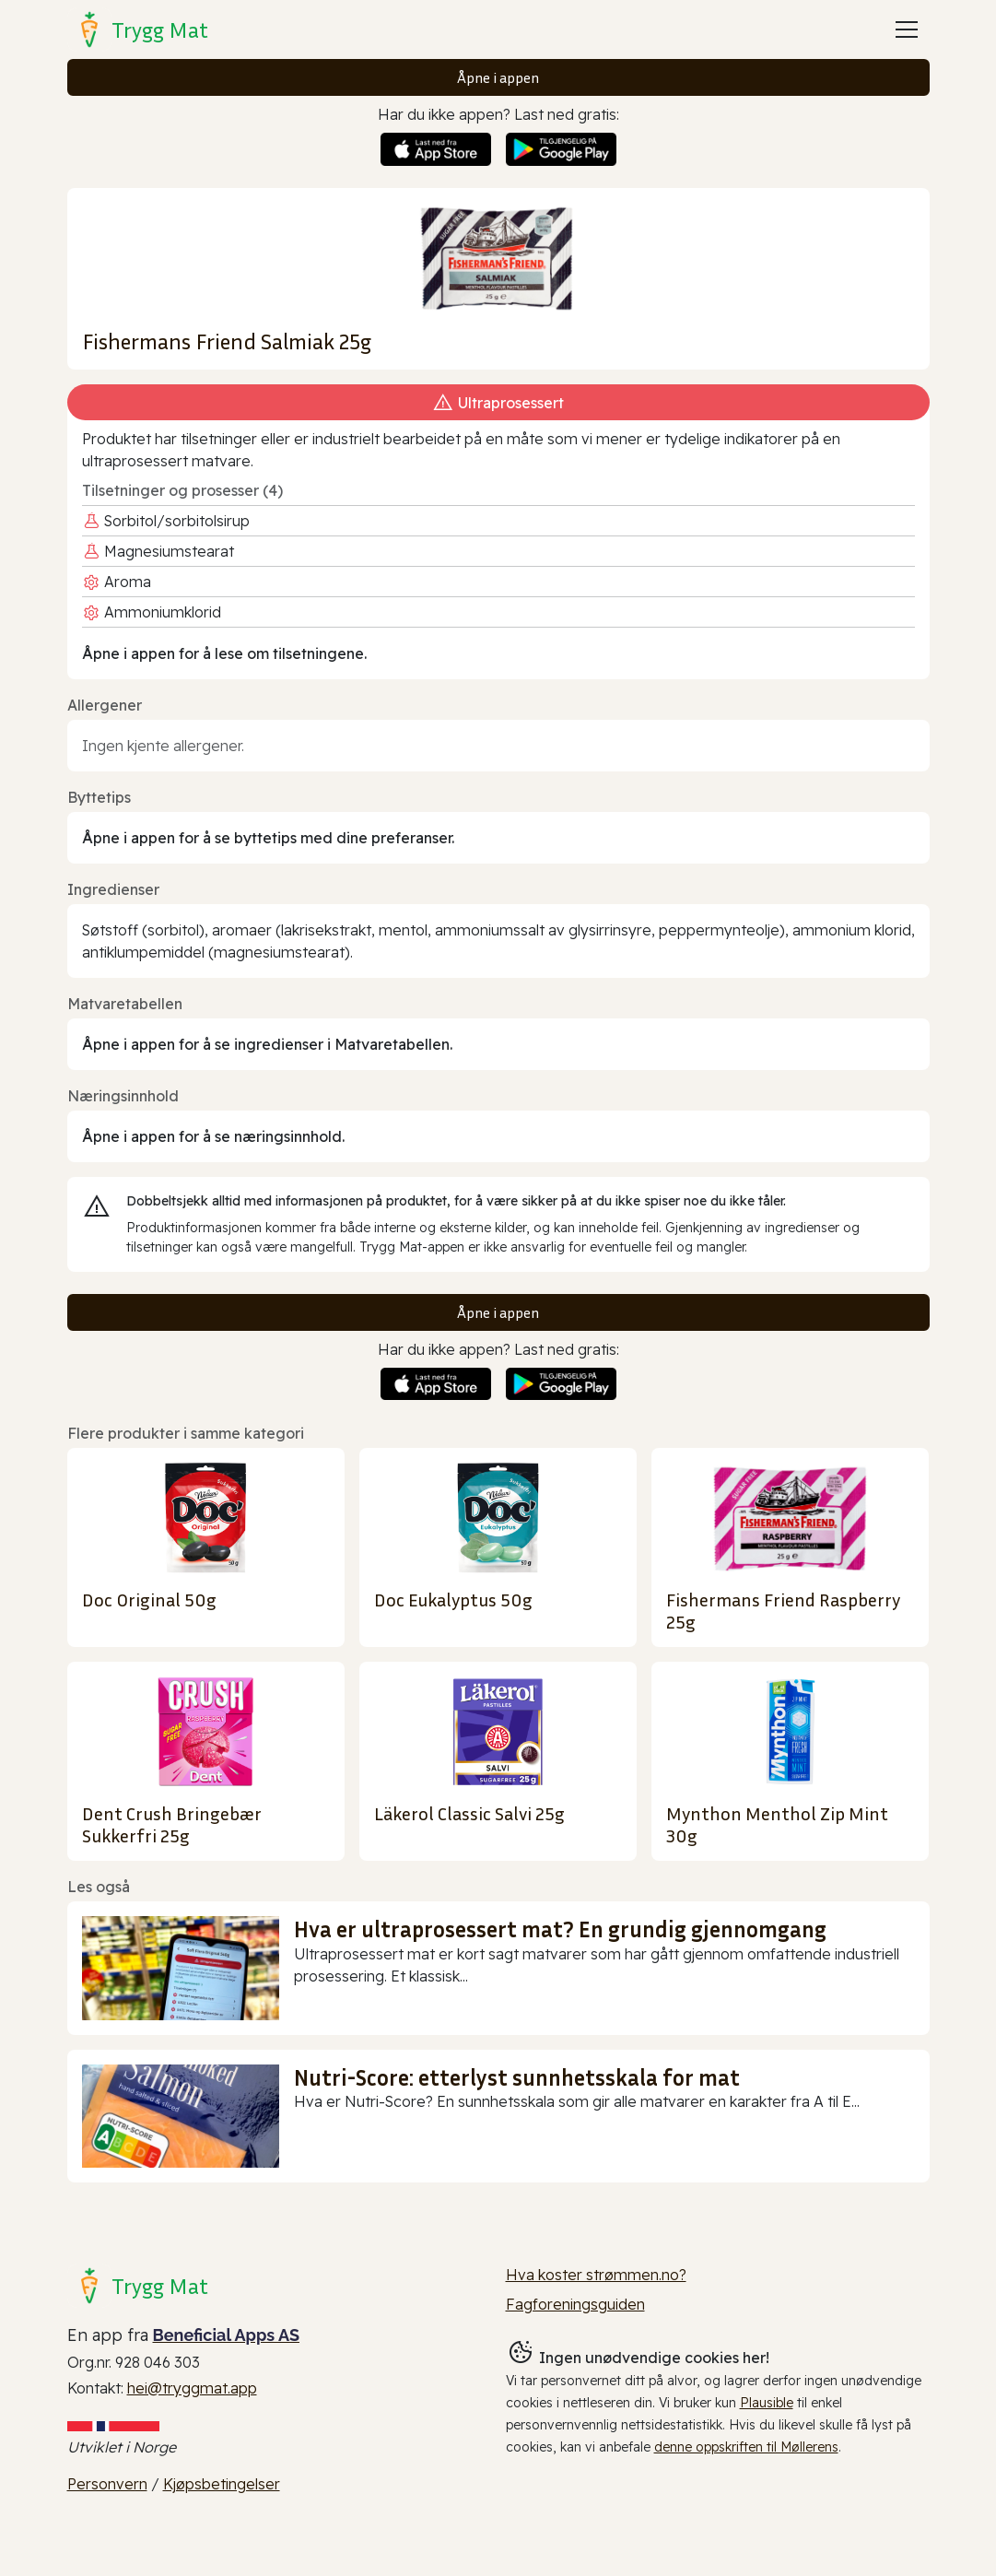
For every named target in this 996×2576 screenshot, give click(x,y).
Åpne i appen (498, 77)
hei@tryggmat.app (192, 2388)
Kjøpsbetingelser (221, 2484)
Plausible (766, 2402)
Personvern (107, 2484)
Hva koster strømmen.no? (596, 2274)
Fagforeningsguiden (575, 2304)
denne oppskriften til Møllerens (746, 2447)
